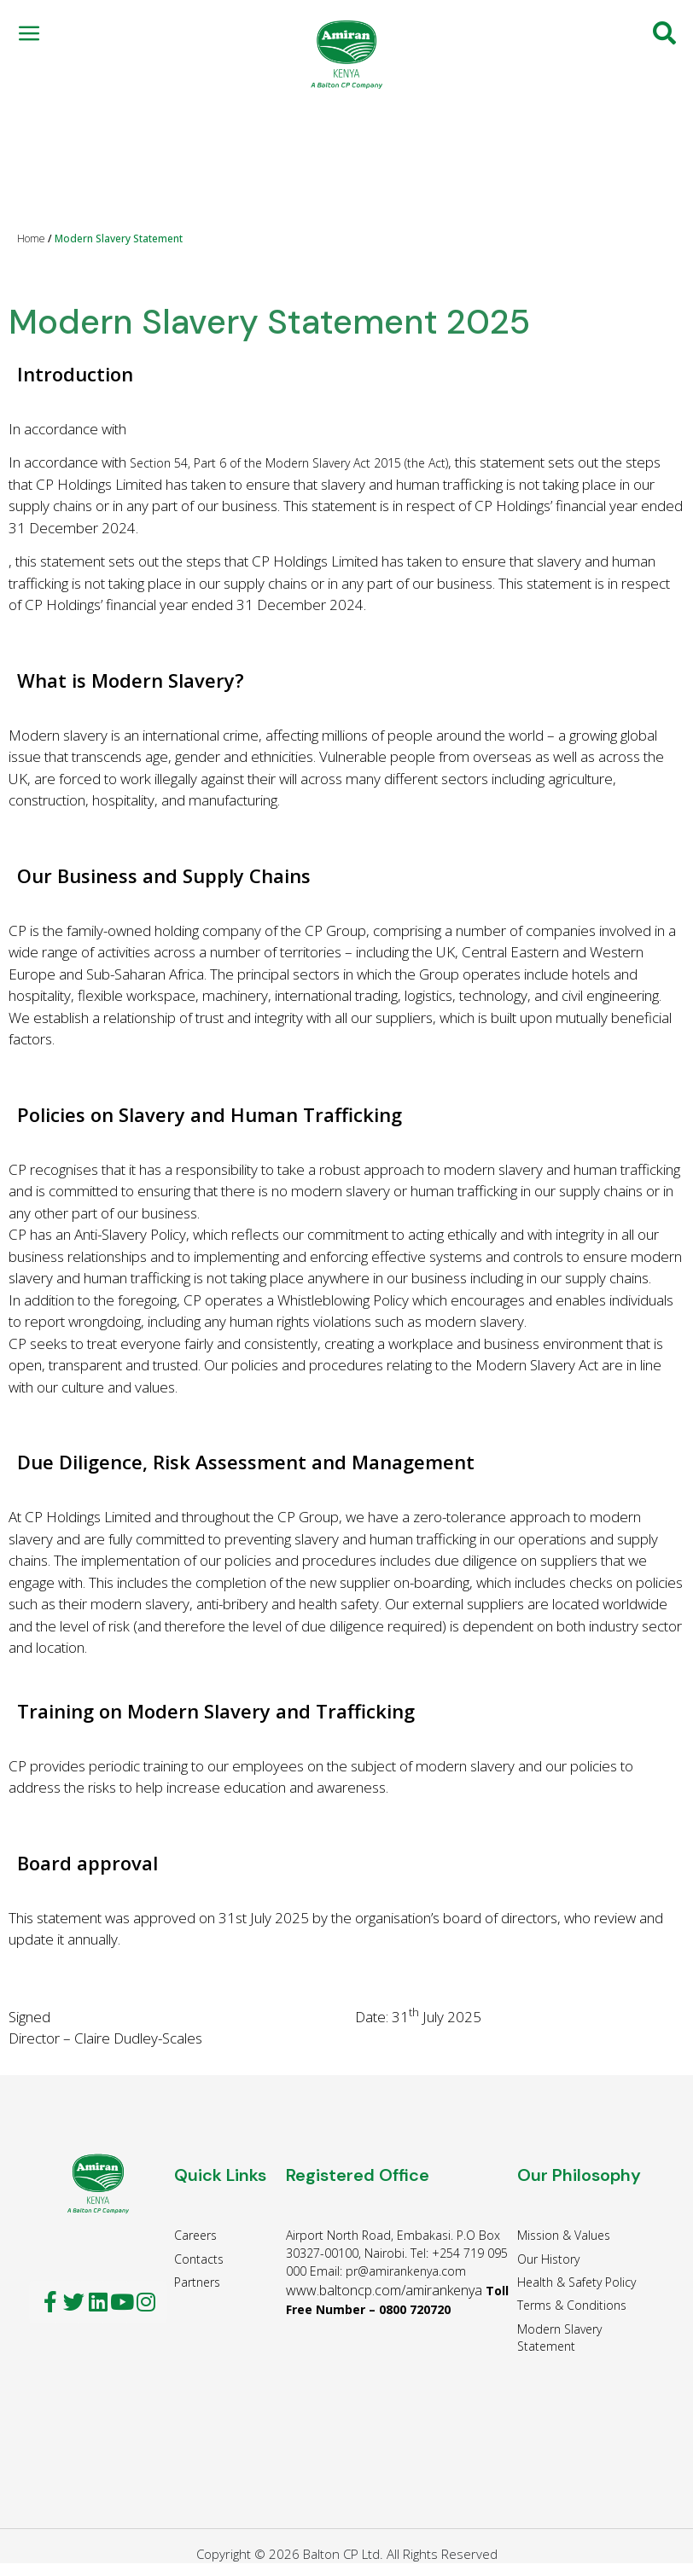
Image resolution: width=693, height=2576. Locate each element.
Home (31, 238)
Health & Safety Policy (576, 2282)
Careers (195, 2235)
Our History (548, 2259)
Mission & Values (563, 2235)
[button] (29, 33)
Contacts (199, 2259)
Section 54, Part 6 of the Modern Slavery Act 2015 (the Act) (289, 463)
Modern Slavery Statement (559, 2337)
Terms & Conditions (571, 2305)
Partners (197, 2282)
